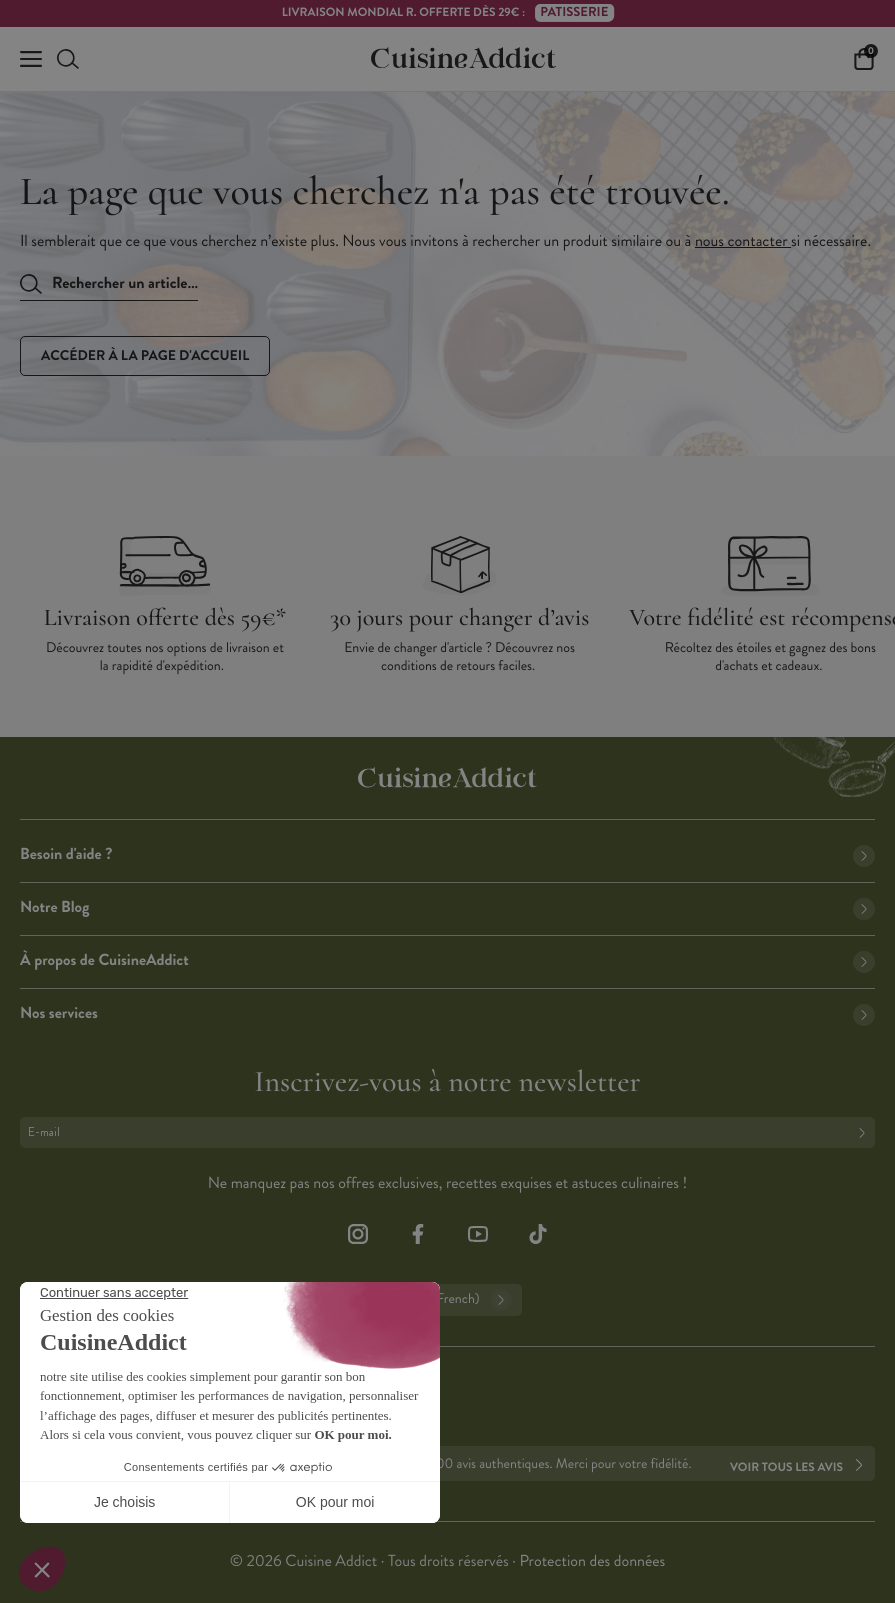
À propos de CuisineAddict (447, 960)
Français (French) (447, 1300)
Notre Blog (447, 907)
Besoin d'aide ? (447, 854)
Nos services (447, 1013)
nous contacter (743, 241)
